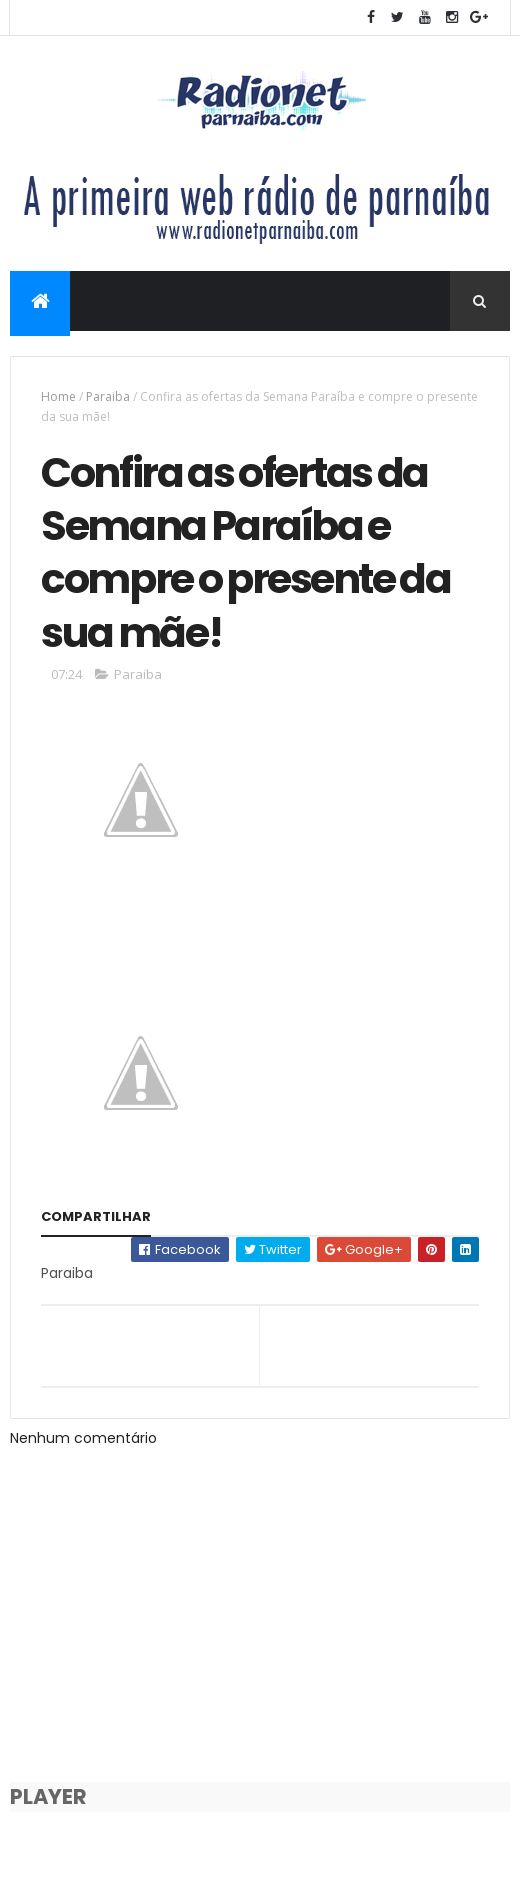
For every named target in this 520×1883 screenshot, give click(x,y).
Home (58, 396)
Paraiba (108, 396)
